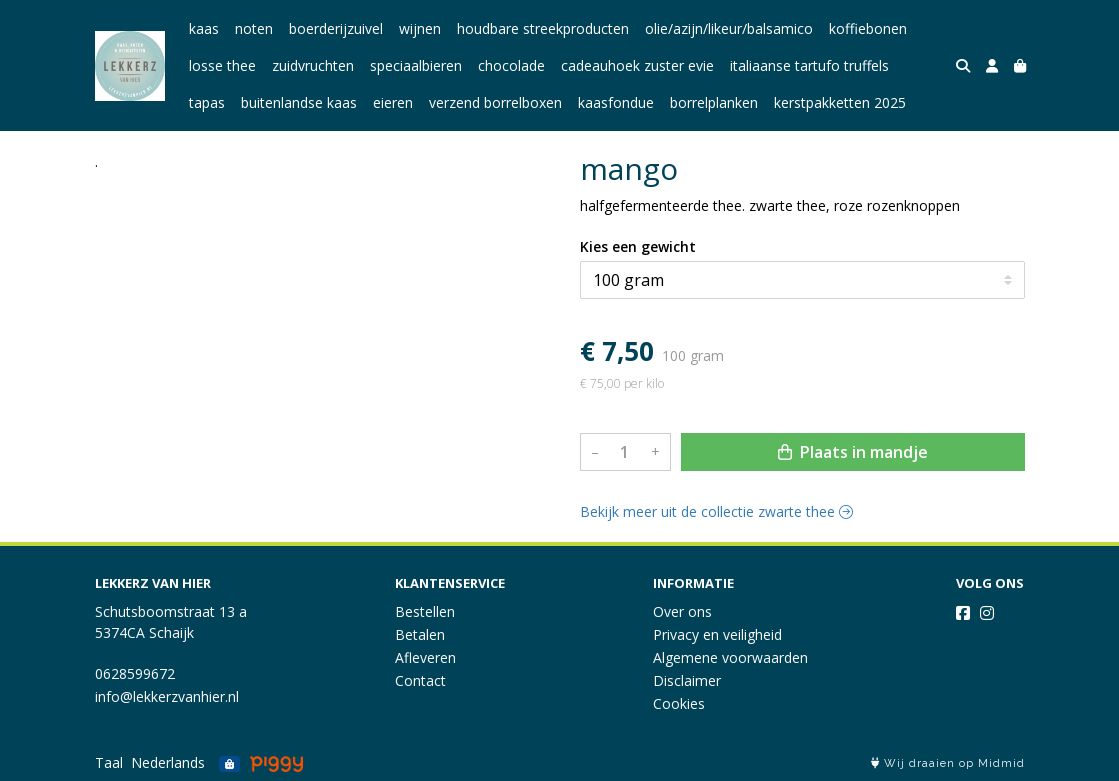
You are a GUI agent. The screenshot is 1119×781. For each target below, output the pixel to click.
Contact (420, 680)
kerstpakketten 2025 (840, 102)
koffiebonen (868, 28)
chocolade (511, 65)
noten (254, 28)
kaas (204, 28)
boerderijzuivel (336, 28)
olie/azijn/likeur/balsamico (729, 28)
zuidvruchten (313, 65)
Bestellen (425, 611)
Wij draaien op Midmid (948, 763)
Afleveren (425, 657)
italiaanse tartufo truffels (809, 65)
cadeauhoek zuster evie (637, 65)
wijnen (420, 28)
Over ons (682, 611)
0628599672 (135, 673)
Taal (109, 762)
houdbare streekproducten (543, 28)
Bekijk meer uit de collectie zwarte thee (716, 511)
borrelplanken (714, 102)
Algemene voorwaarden (730, 657)
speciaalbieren (416, 65)
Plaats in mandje (853, 452)
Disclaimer (687, 680)
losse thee (222, 65)
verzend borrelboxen (495, 102)
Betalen (420, 634)
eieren (393, 102)
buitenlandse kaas (299, 102)
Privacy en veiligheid (717, 634)
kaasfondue (616, 102)
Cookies (679, 703)
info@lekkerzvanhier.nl (167, 696)
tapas (207, 102)
